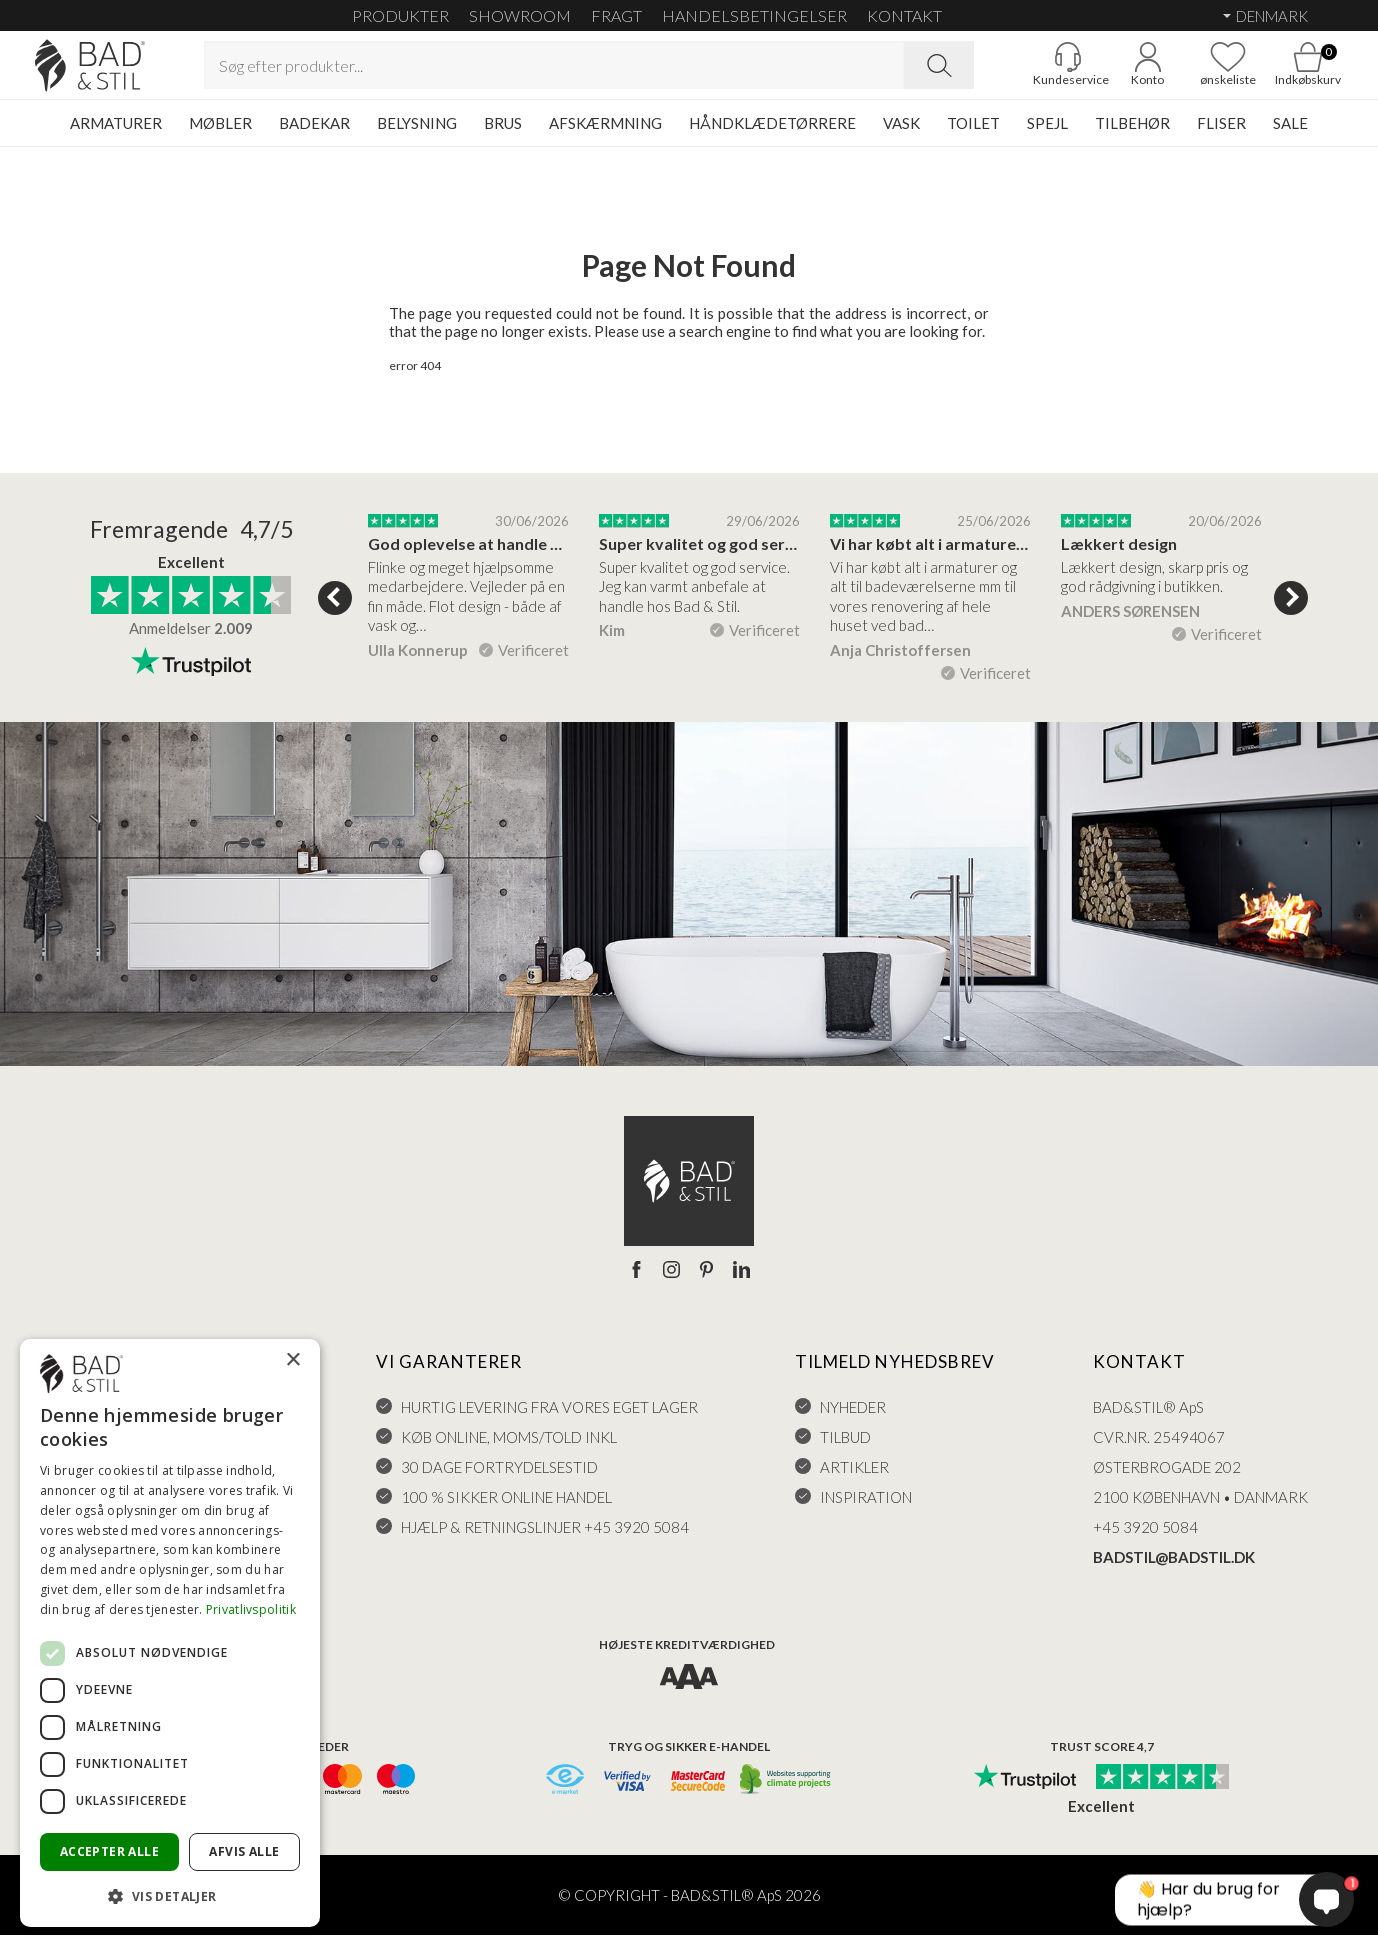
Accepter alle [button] (109, 1851)
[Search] (939, 71)
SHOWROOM (520, 15)
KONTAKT (904, 15)
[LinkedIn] (741, 1283)
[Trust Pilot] (1025, 1790)
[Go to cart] (1273, 71)
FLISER (1221, 135)
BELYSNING (417, 135)
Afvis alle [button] (244, 1851)
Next (1291, 610)
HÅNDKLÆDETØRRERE (772, 135)
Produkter (400, 15)
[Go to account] (1113, 71)
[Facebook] (636, 1283)
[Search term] (554, 71)
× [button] (292, 1360)
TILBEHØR (1132, 135)
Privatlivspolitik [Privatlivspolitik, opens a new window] (251, 1609)
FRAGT (616, 15)
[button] (170, 1895)
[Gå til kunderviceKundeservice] (1033, 71)
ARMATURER (116, 135)
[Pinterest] (706, 1283)
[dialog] (170, 1633)
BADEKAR (314, 135)
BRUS (503, 135)
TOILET (973, 135)
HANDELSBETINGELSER (754, 15)
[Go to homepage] (125, 71)
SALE (1290, 135)
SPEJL (1047, 135)
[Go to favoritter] (1193, 71)
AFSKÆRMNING (605, 135)
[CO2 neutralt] (786, 1792)
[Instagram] (671, 1283)
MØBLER (220, 135)
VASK (901, 135)
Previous (335, 610)
